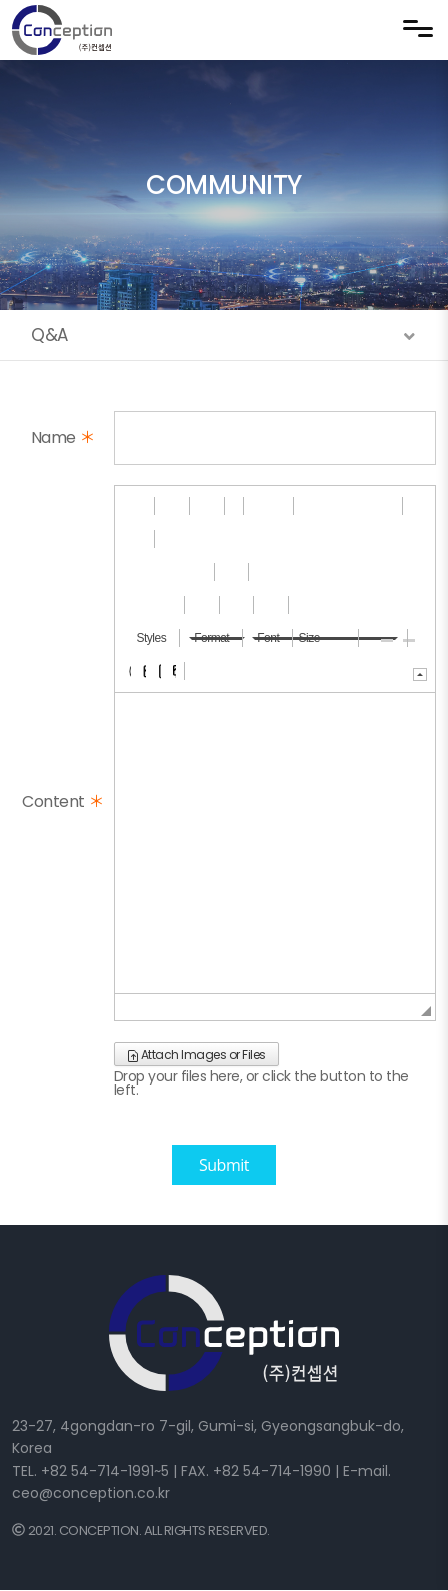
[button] (130, 506)
